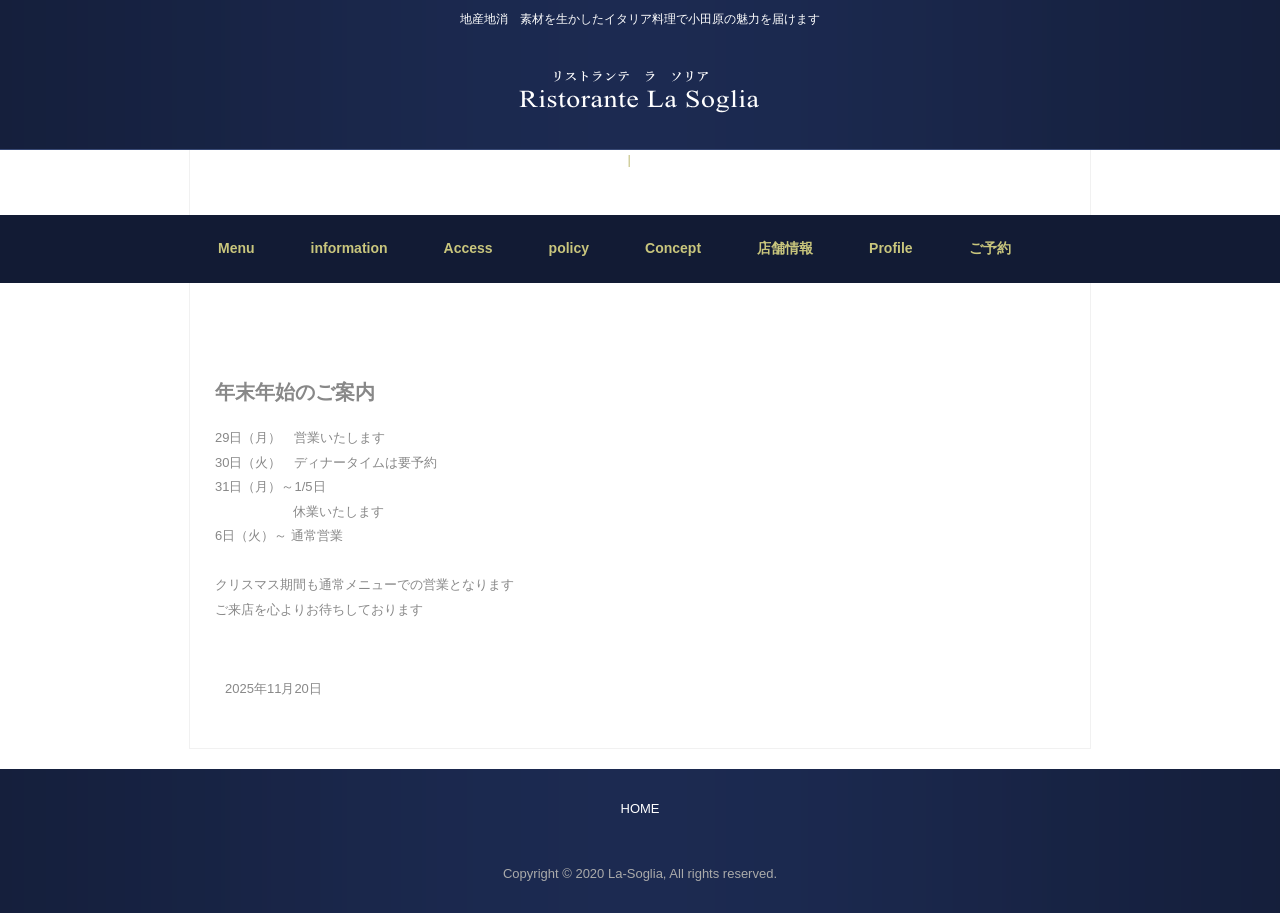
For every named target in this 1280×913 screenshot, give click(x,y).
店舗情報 (785, 248)
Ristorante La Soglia (640, 89)
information (668, 159)
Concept (673, 248)
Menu (236, 248)
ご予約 (599, 159)
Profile (891, 248)
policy (569, 248)
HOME (640, 292)
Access (468, 248)
